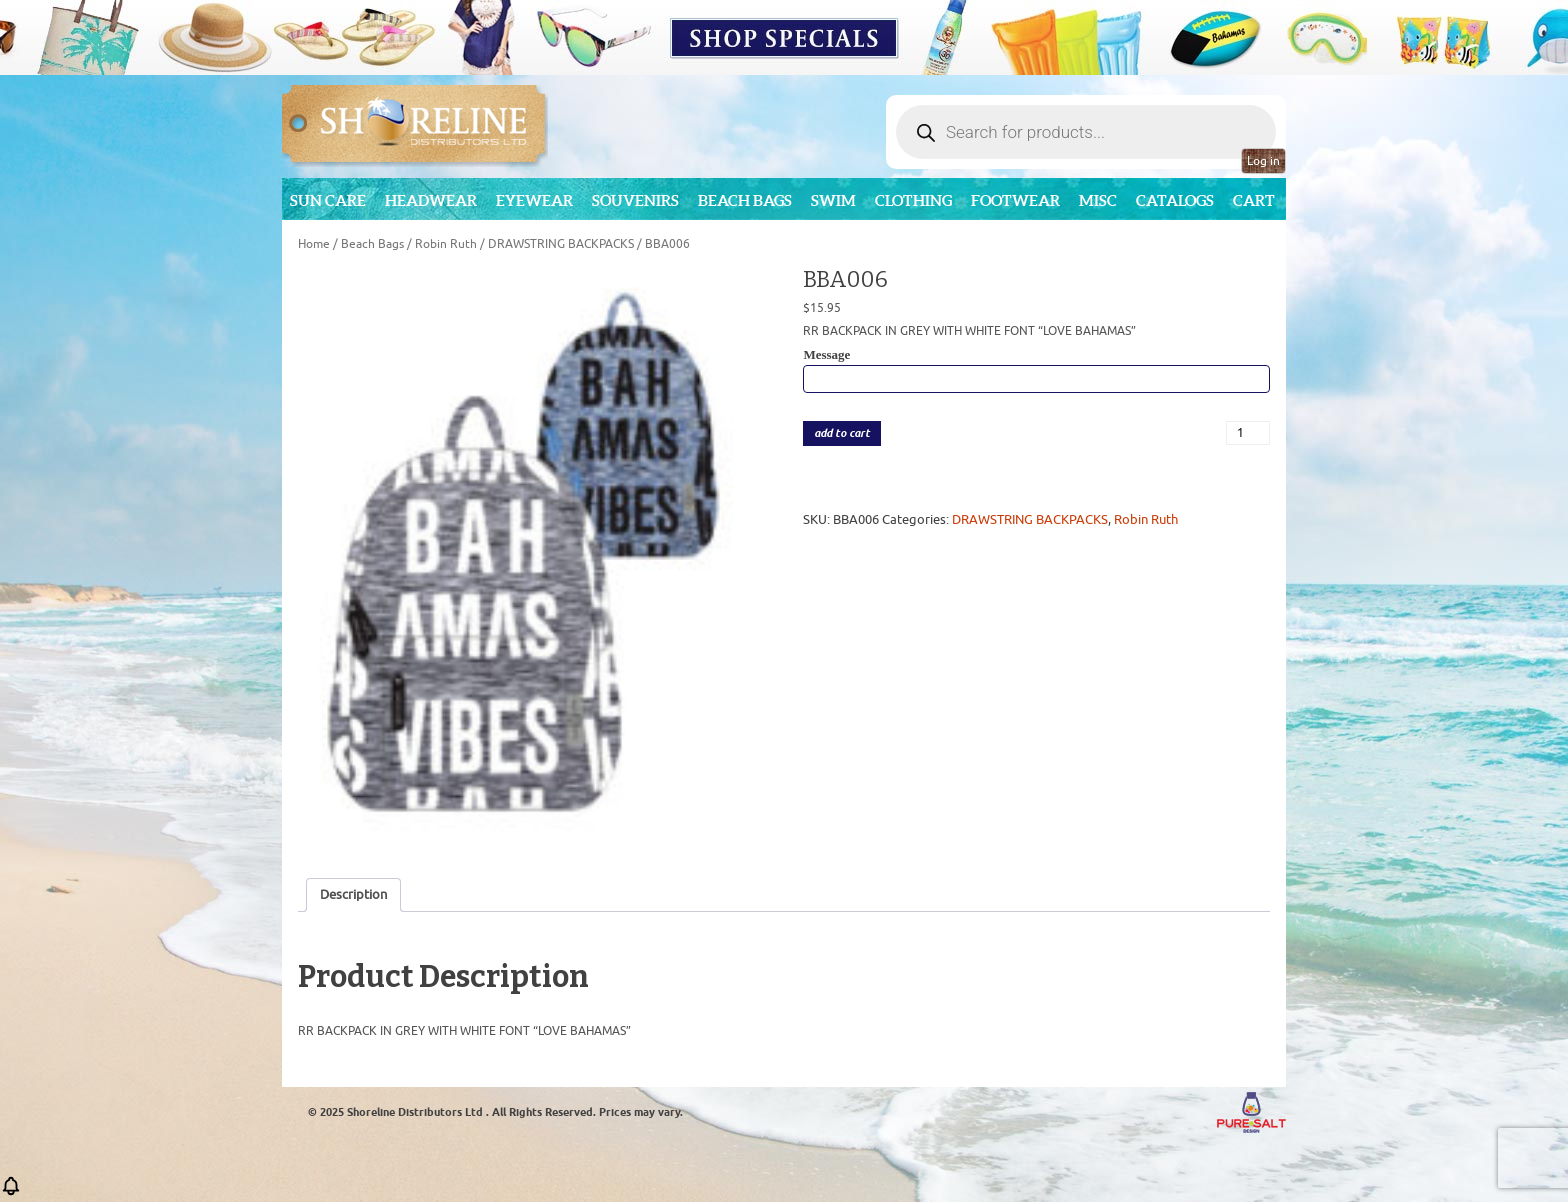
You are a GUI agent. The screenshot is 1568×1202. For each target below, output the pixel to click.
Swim (833, 200)
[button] (11, 1192)
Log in (1263, 161)
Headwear (431, 200)
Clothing (913, 200)
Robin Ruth (446, 244)
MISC (1098, 200)
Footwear (1015, 200)
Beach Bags (745, 200)
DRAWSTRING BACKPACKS (561, 244)
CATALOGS (1175, 200)
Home (314, 244)
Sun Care (328, 200)
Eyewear (534, 200)
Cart (1254, 200)
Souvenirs (635, 200)
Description (353, 894)
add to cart (842, 433)
